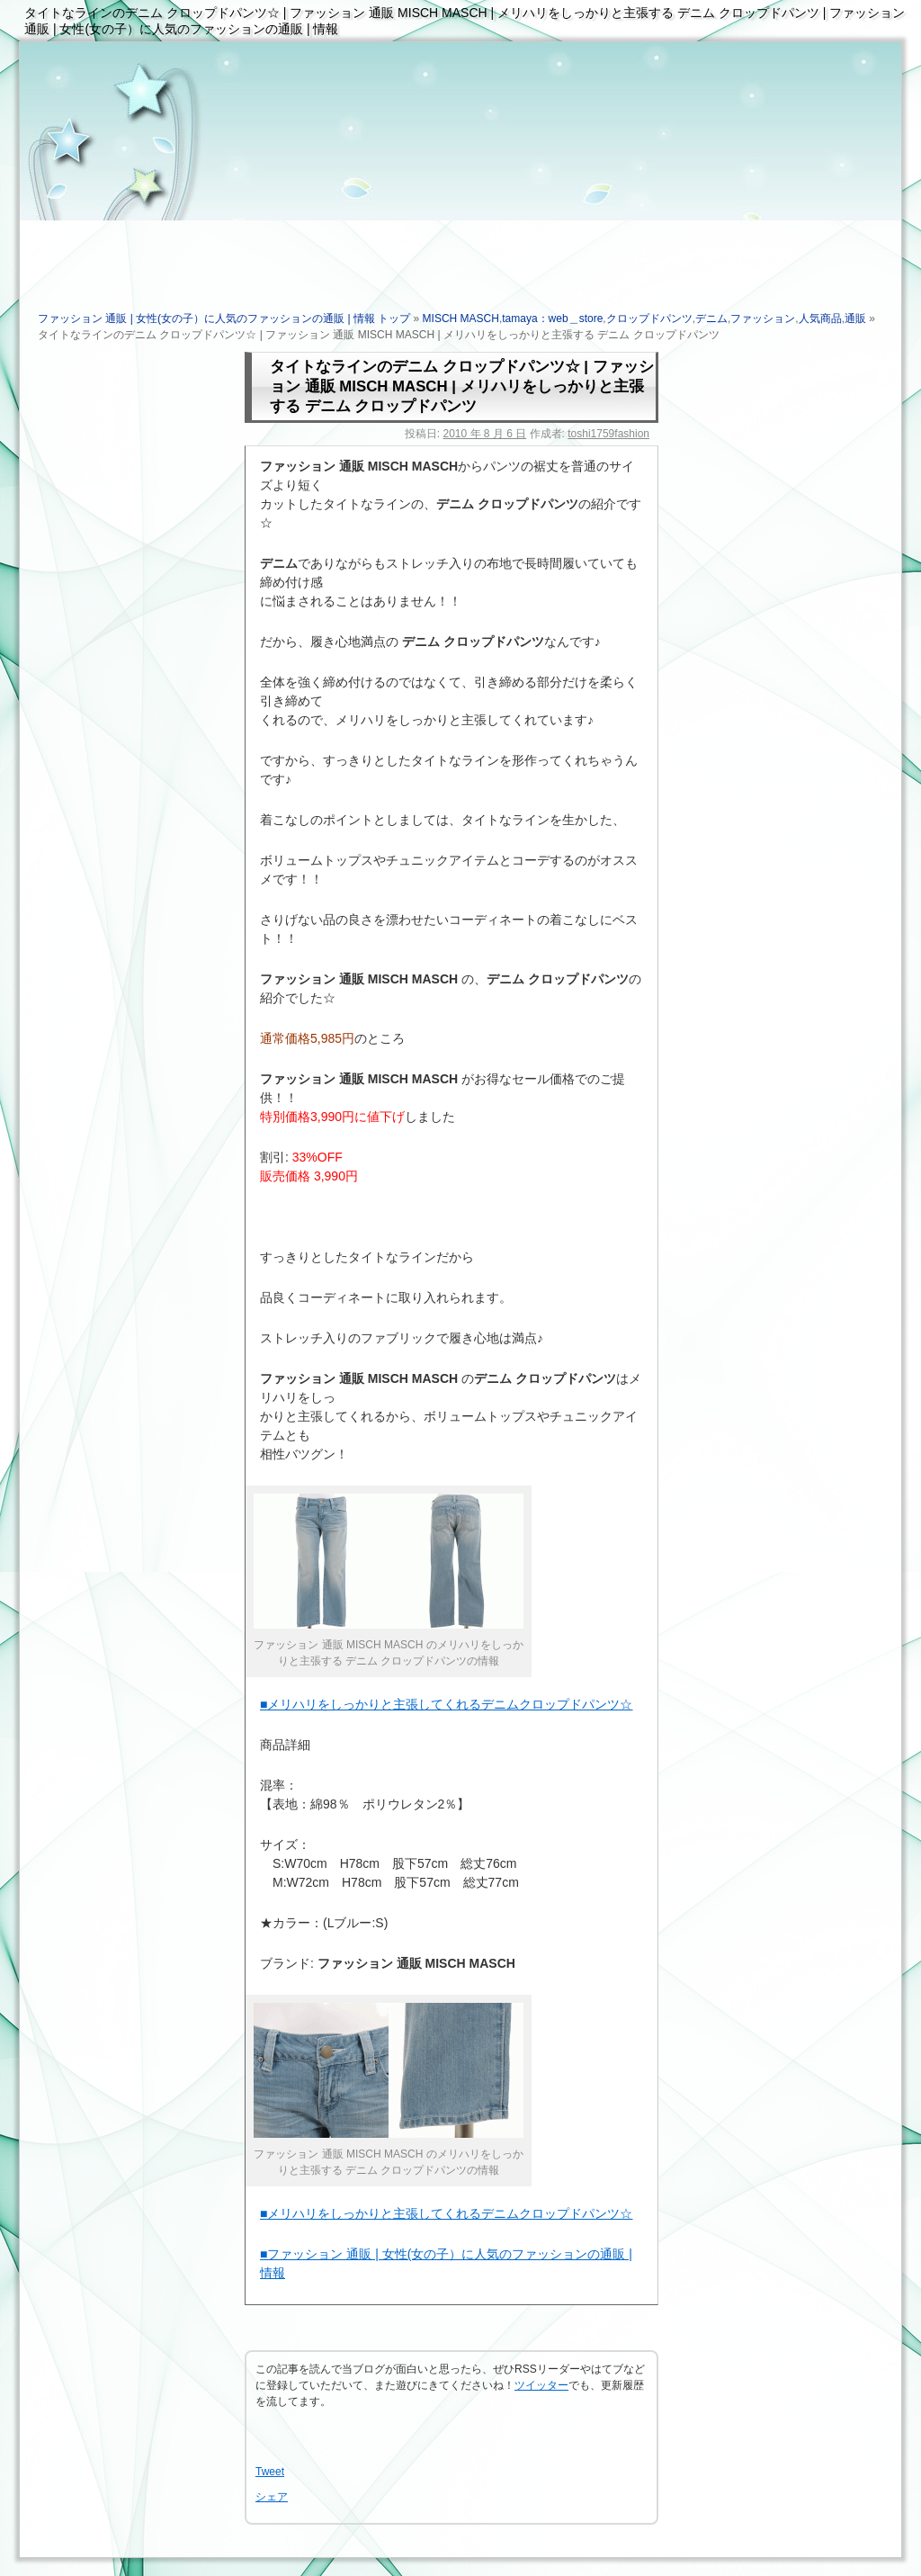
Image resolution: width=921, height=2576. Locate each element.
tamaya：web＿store (552, 318)
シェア (271, 2497)
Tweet (269, 2471)
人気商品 (820, 318)
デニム (711, 318)
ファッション (762, 318)
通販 (855, 318)
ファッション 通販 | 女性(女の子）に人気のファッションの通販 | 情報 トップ (224, 318)
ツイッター (541, 2385)
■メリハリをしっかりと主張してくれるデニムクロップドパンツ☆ (446, 1704)
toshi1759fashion (608, 433)
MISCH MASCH (461, 318)
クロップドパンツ (649, 318)
